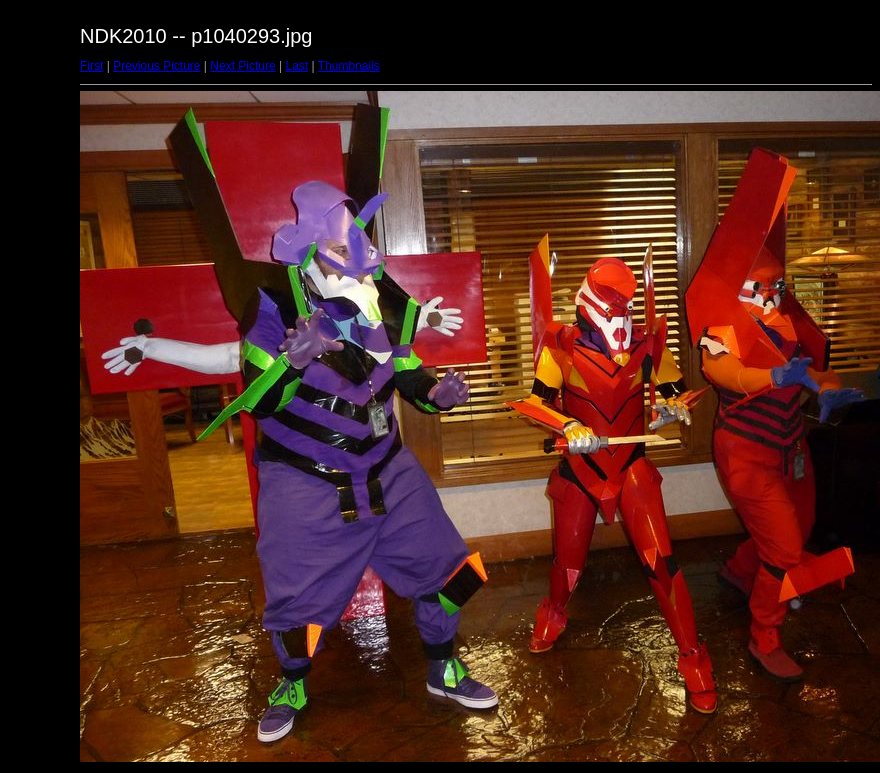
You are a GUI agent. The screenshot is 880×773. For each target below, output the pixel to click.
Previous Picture (156, 66)
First (91, 66)
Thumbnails (349, 66)
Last (296, 66)
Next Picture (242, 66)
